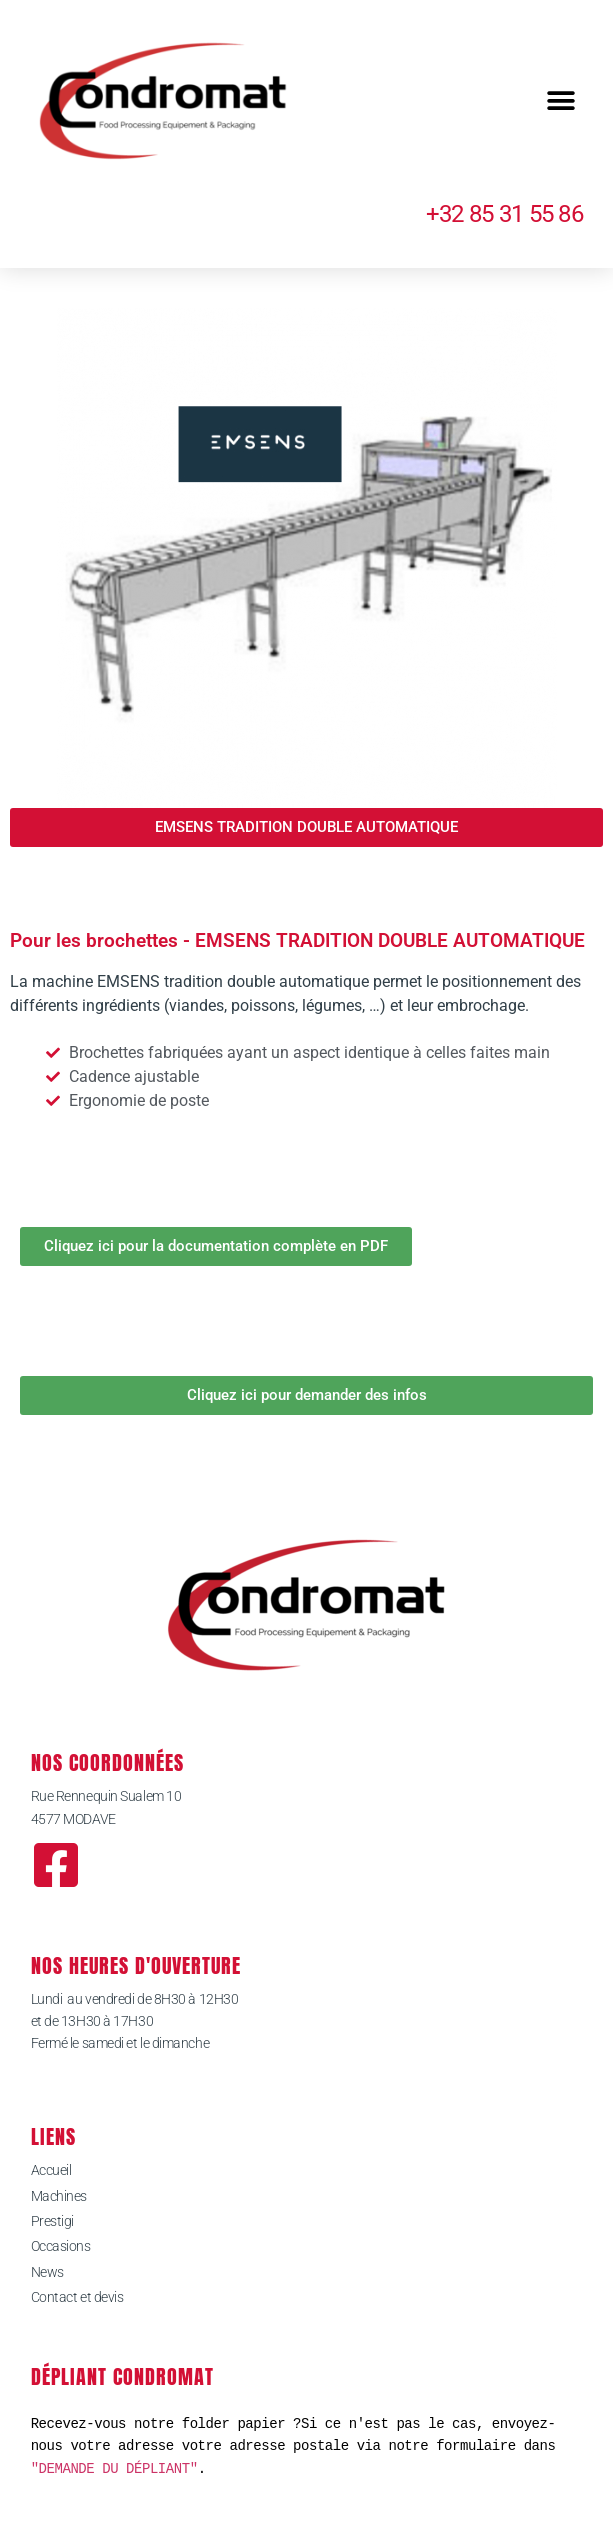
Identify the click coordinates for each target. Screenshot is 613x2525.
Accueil (51, 2170)
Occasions (61, 2246)
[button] (560, 101)
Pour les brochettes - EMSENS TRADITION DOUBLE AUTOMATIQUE (297, 940)
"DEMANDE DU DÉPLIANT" (114, 2468)
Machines (59, 2196)
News (47, 2272)
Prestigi (52, 2221)
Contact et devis (77, 2297)
